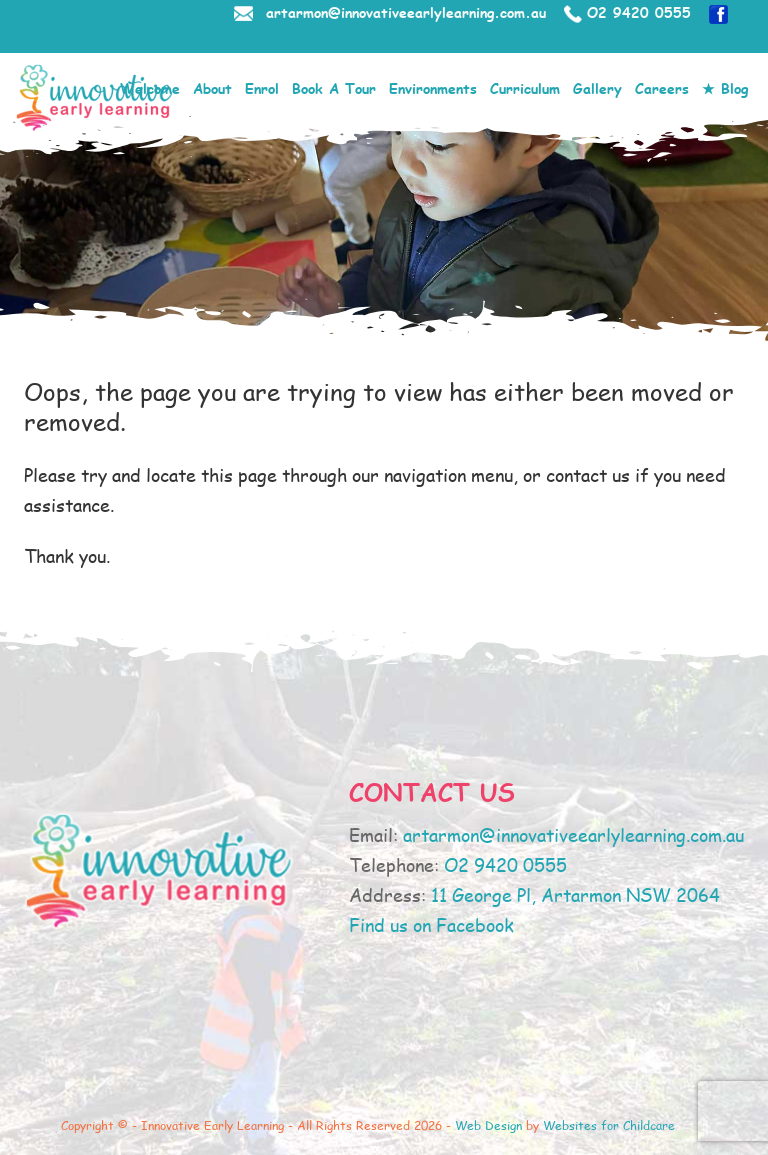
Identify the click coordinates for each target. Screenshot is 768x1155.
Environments (433, 88)
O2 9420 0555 (639, 12)
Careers (662, 88)
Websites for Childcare (609, 1125)
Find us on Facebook (431, 924)
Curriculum (525, 88)
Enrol (262, 88)
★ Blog (725, 88)
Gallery (597, 88)
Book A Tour (334, 88)
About (212, 88)
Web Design (488, 1125)
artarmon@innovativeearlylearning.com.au (406, 12)
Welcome (150, 88)
